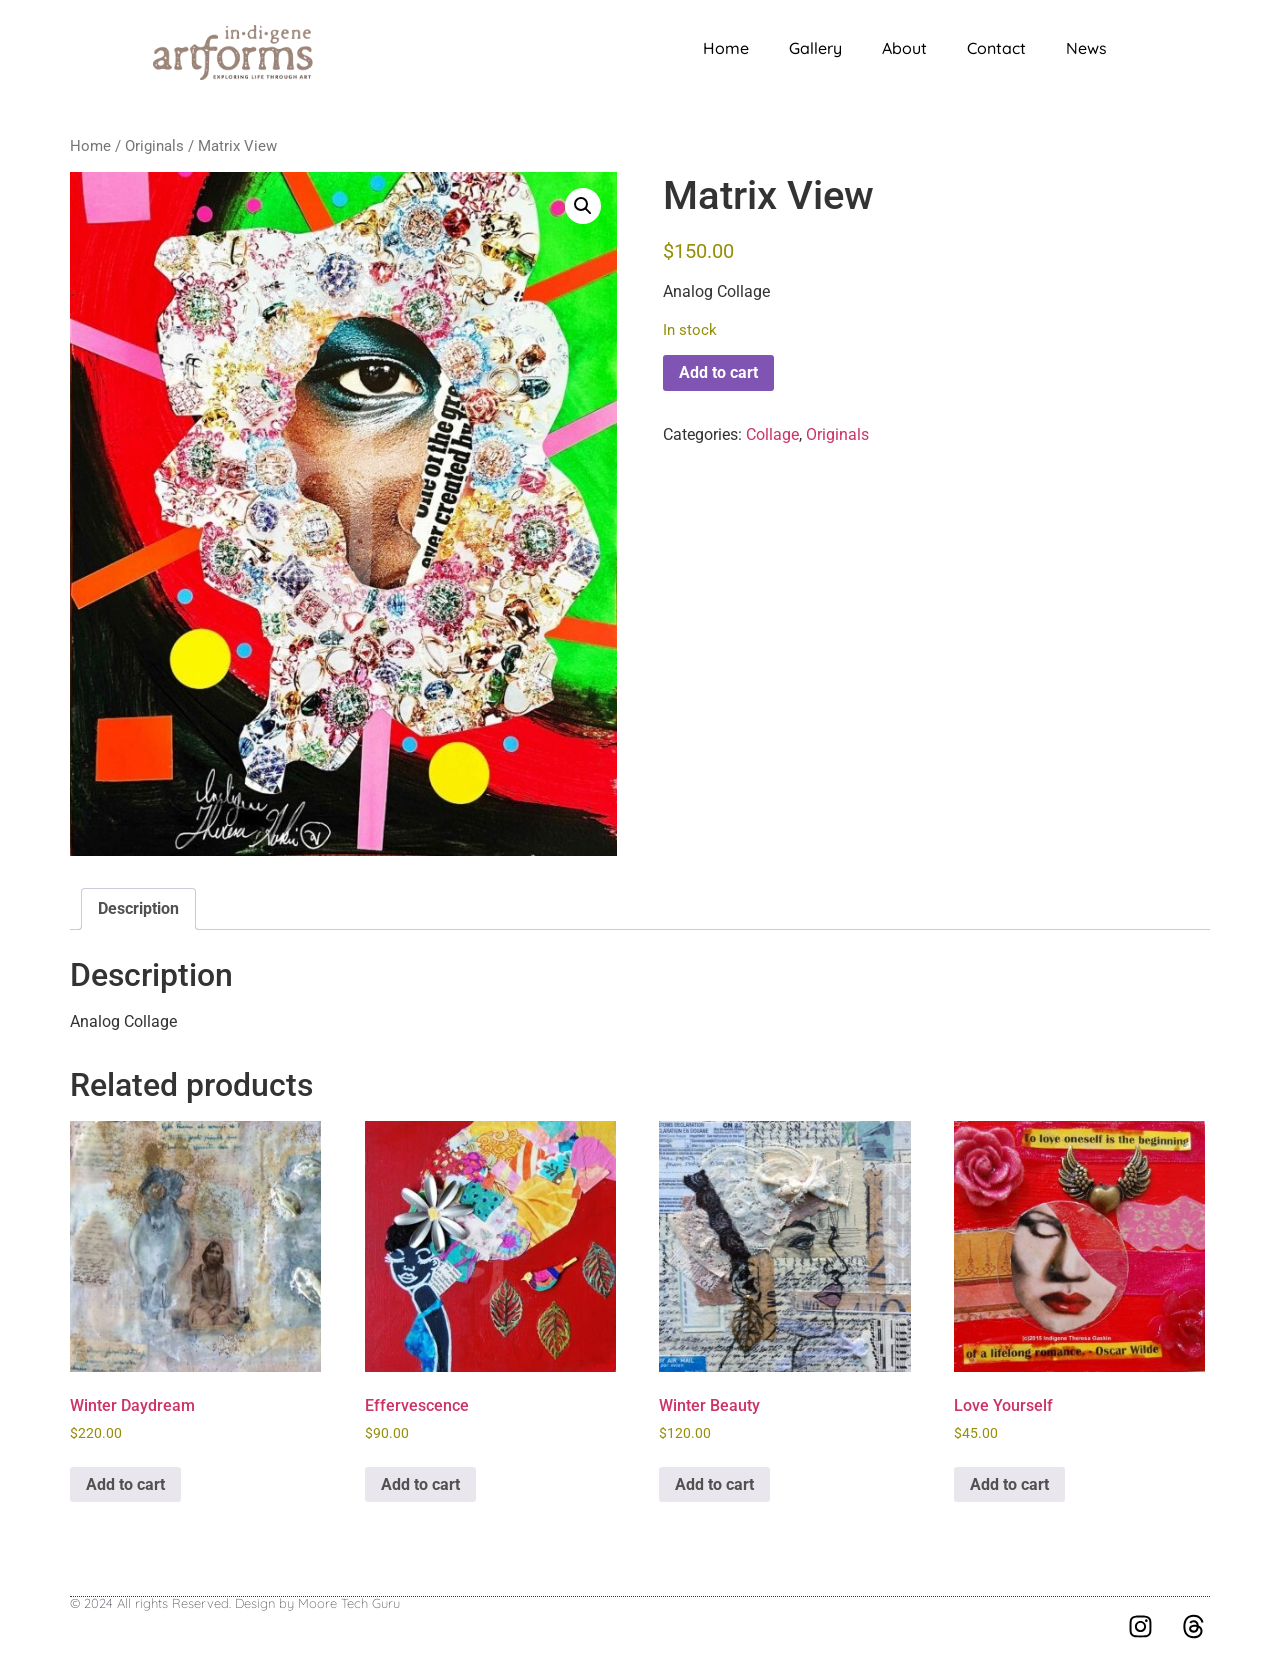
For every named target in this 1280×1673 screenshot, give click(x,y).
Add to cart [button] (125, 1484)
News (1086, 48)
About (904, 48)
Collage (772, 434)
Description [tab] (138, 908)
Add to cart (718, 372)
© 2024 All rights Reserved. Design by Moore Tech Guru (235, 1603)
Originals (154, 146)
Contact (996, 48)
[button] (583, 206)
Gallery (815, 48)
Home (726, 48)
